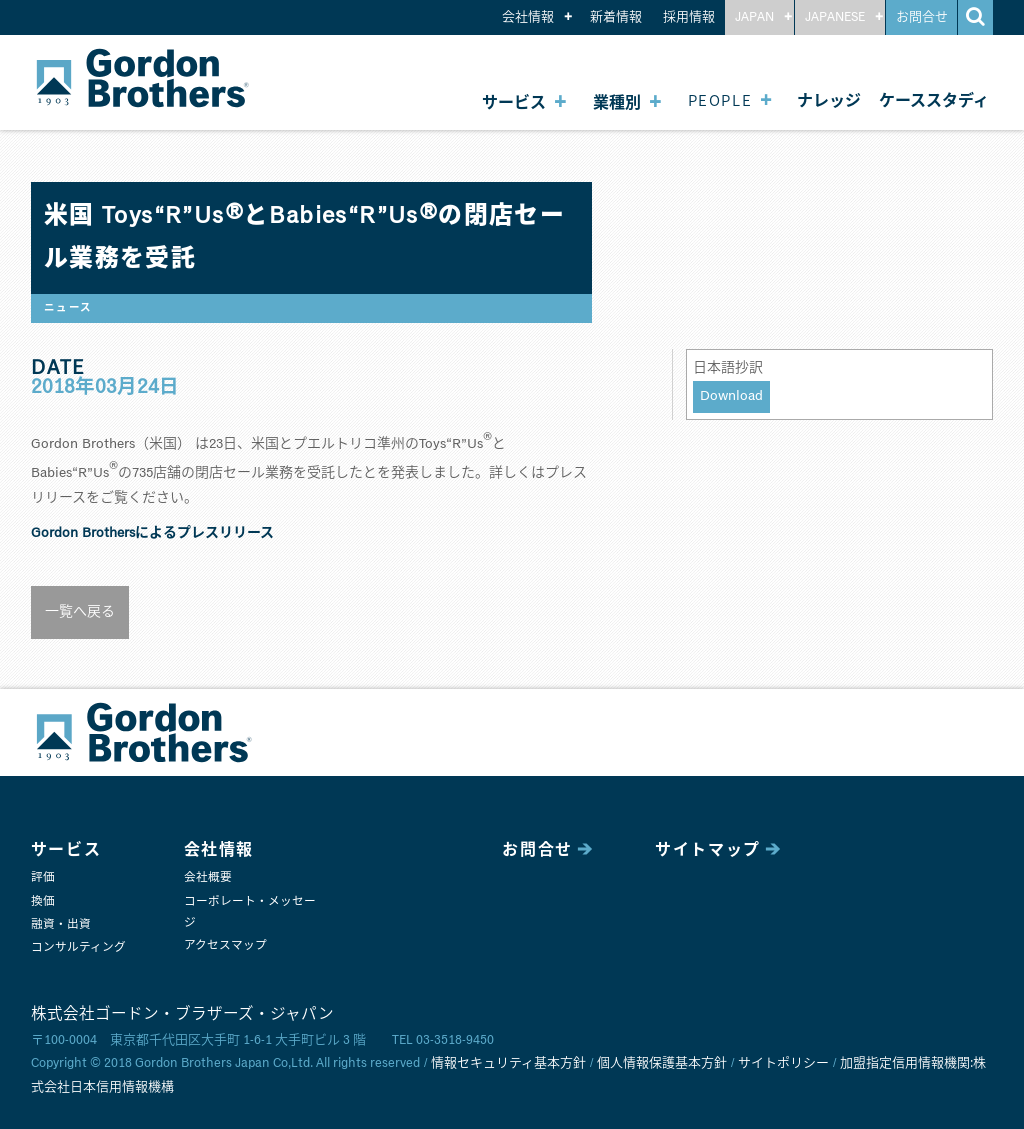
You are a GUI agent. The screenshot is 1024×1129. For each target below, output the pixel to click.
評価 (43, 877)
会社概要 (208, 877)
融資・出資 (61, 924)
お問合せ (922, 17)
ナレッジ (829, 101)
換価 (43, 901)
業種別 (617, 101)
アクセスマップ (225, 945)
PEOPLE (720, 100)
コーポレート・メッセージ (250, 912)
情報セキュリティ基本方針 (508, 1063)
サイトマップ (708, 850)
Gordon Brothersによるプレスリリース (152, 533)
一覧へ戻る (80, 612)
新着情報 (616, 17)
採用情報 (689, 17)
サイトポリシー (783, 1063)
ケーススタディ (934, 101)
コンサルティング (78, 947)
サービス (514, 101)
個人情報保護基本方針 (662, 1063)
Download (731, 396)
